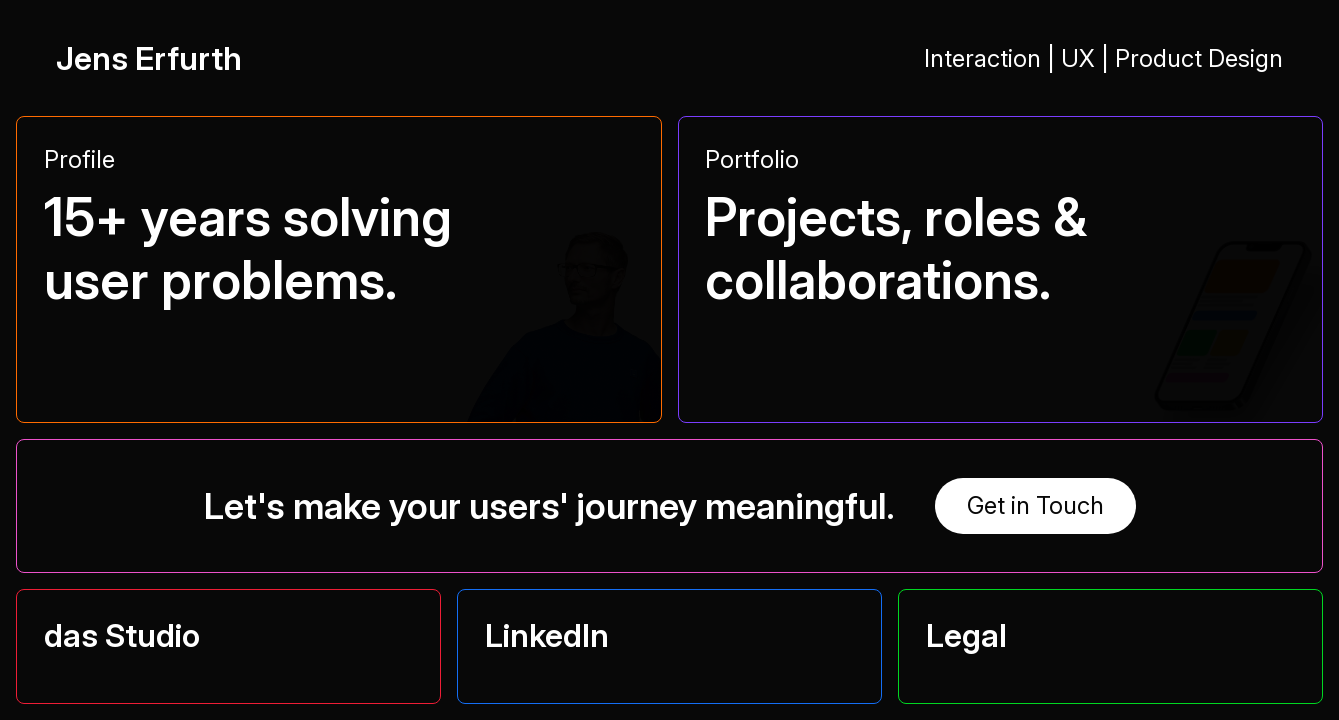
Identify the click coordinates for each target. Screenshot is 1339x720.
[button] (339, 255)
